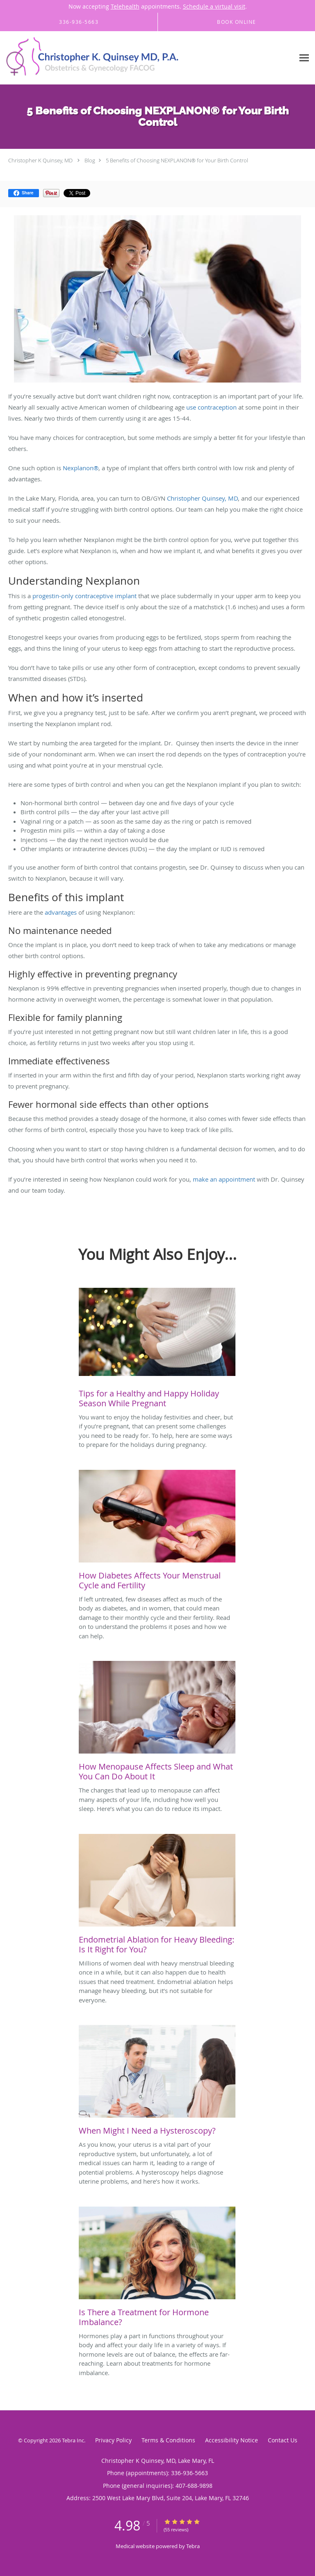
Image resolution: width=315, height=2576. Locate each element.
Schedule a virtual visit (214, 6)
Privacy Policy (113, 2440)
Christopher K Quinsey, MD (40, 160)
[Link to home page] (127, 58)
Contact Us (282, 2440)
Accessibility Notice (231, 2440)
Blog (89, 160)
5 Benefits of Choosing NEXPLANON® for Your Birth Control (177, 160)
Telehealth (125, 6)
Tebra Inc (73, 2440)
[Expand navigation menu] (304, 58)
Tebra (193, 2546)
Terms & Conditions (168, 2440)
